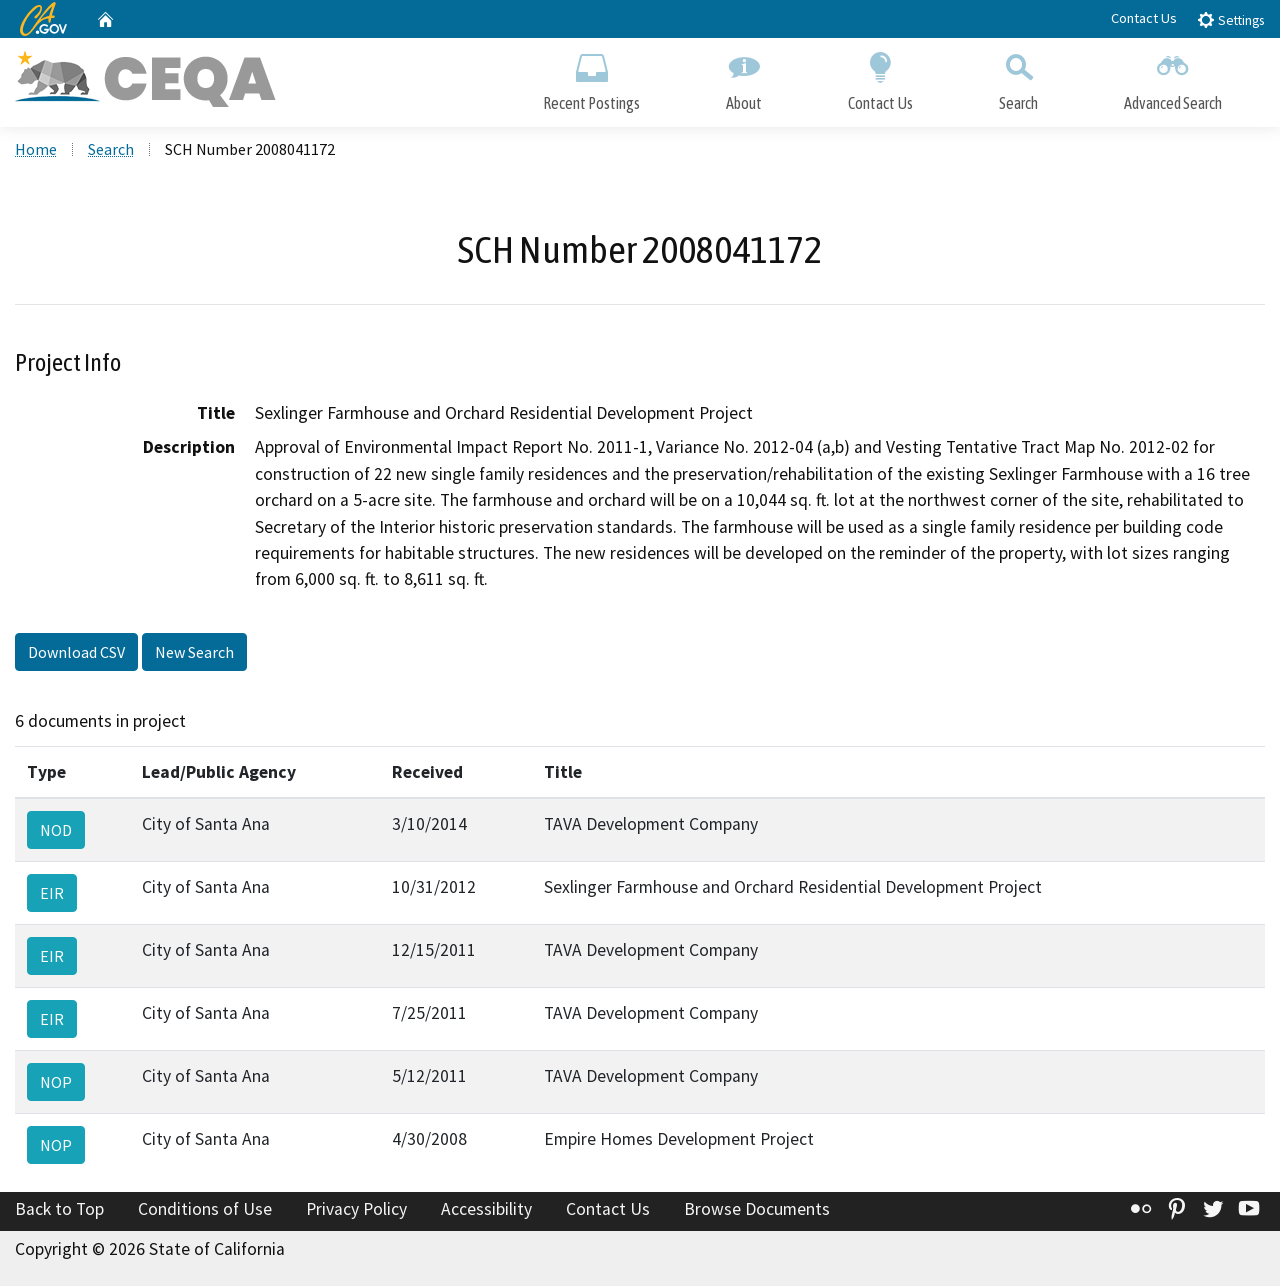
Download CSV (76, 653)
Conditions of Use (205, 1211)
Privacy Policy (356, 1211)
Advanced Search (1173, 77)
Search (1018, 77)
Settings (1230, 19)
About (744, 77)
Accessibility (486, 1211)
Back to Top (59, 1211)
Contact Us (1144, 18)
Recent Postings (591, 77)
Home (36, 151)
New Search (194, 653)
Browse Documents (757, 1211)
